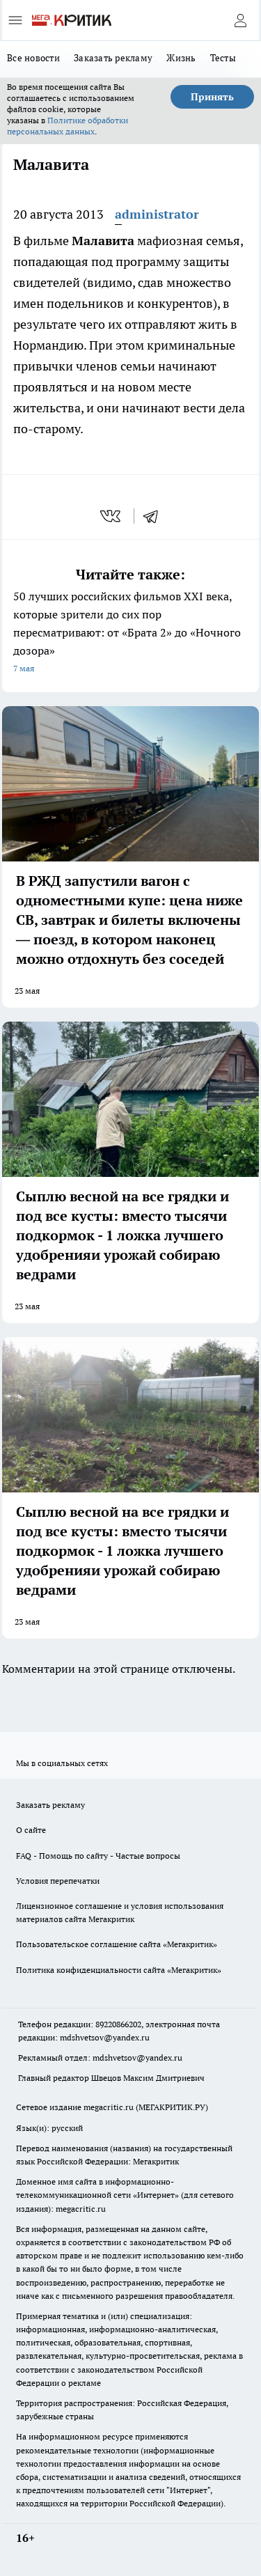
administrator (157, 214)
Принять (212, 97)
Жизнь (181, 58)
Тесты (223, 58)
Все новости (33, 58)
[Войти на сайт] (240, 20)
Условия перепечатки (58, 1880)
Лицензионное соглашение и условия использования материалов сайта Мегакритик (119, 1912)
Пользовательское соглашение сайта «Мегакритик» (116, 1944)
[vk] (112, 516)
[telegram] (155, 516)
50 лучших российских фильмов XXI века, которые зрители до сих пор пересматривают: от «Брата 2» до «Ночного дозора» (130, 633)
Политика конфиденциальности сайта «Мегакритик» (118, 1970)
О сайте (31, 1830)
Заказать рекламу (113, 58)
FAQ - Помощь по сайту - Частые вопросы (98, 1855)
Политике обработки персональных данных (67, 125)
